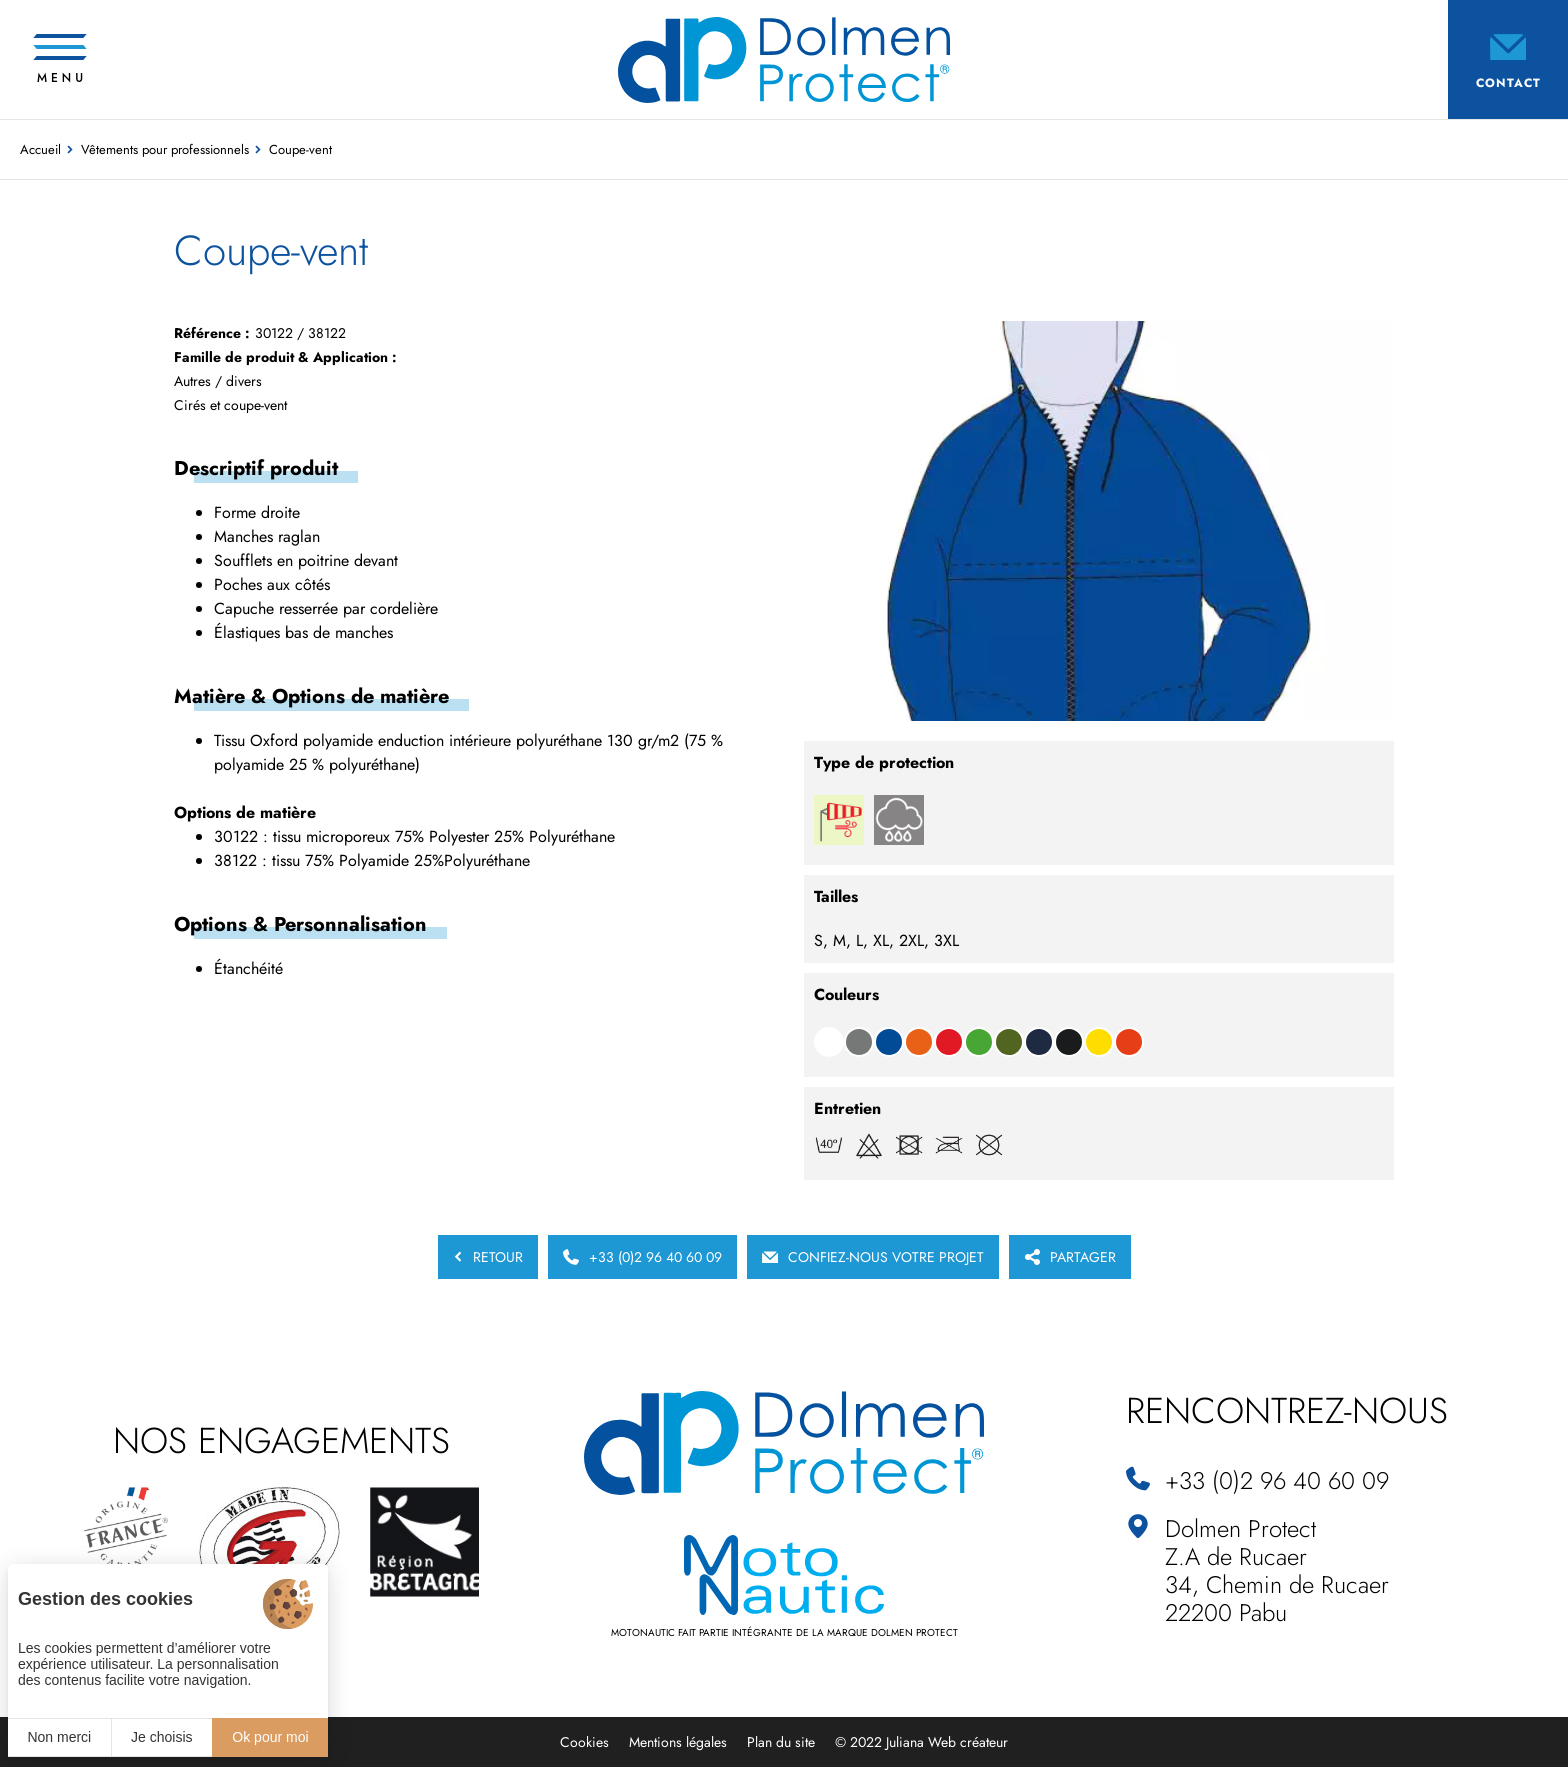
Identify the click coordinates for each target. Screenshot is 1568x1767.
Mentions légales (678, 1742)
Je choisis (161, 1737)
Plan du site (781, 1742)
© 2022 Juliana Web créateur (921, 1742)
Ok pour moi (270, 1737)
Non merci (59, 1737)
